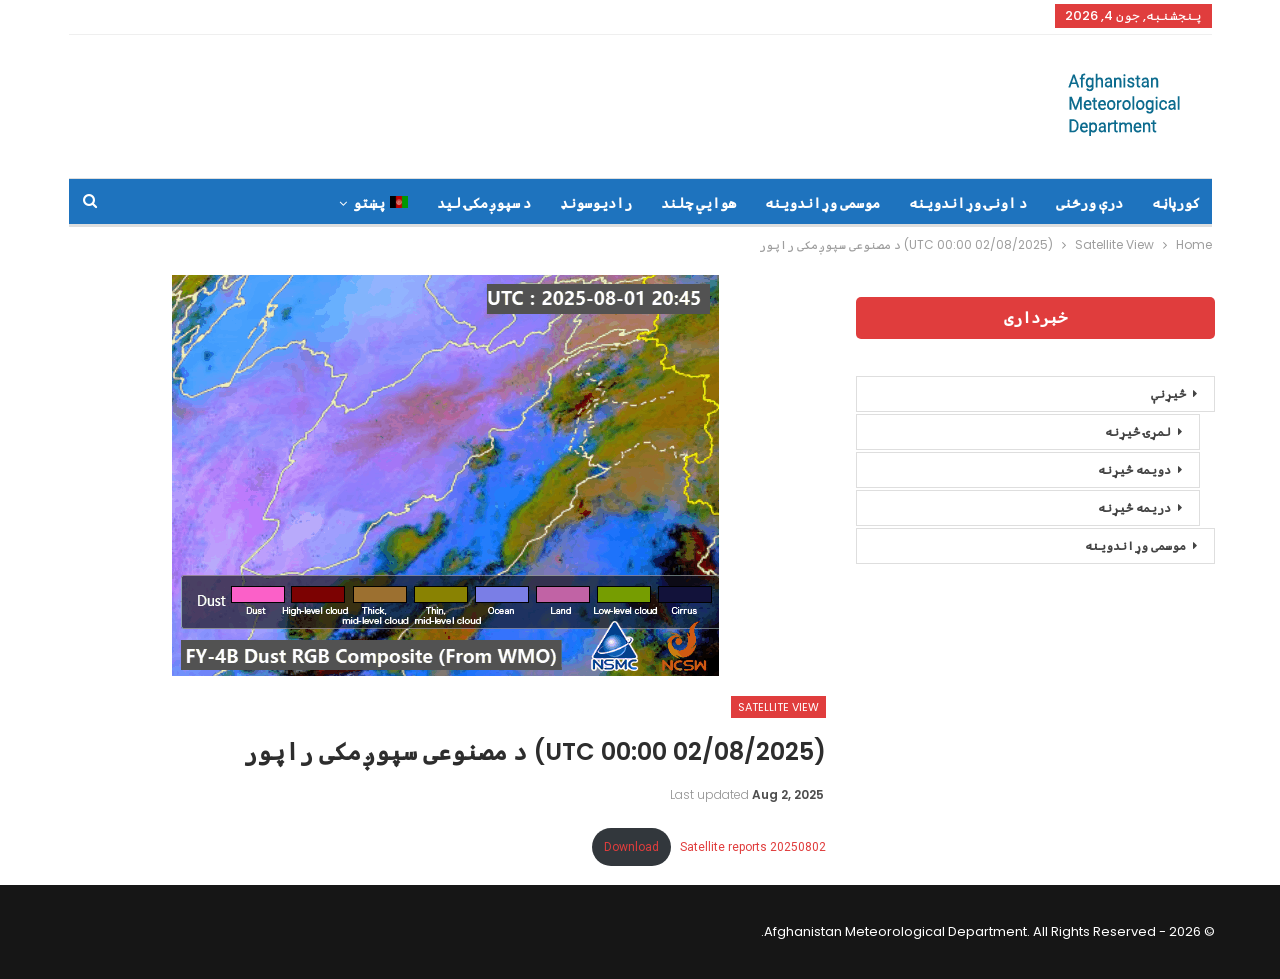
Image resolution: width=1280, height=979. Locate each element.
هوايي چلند (698, 203)
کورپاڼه (1176, 203)
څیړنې (1168, 393)
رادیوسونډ (596, 203)
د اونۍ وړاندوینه (968, 203)
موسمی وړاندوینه (822, 203)
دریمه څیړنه (1134, 507)
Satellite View (778, 707)
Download (631, 847)
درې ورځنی (1089, 203)
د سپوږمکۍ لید (484, 203)
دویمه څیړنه (1134, 469)
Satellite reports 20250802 (753, 847)
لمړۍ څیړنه (1138, 431)
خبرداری (1035, 317)
